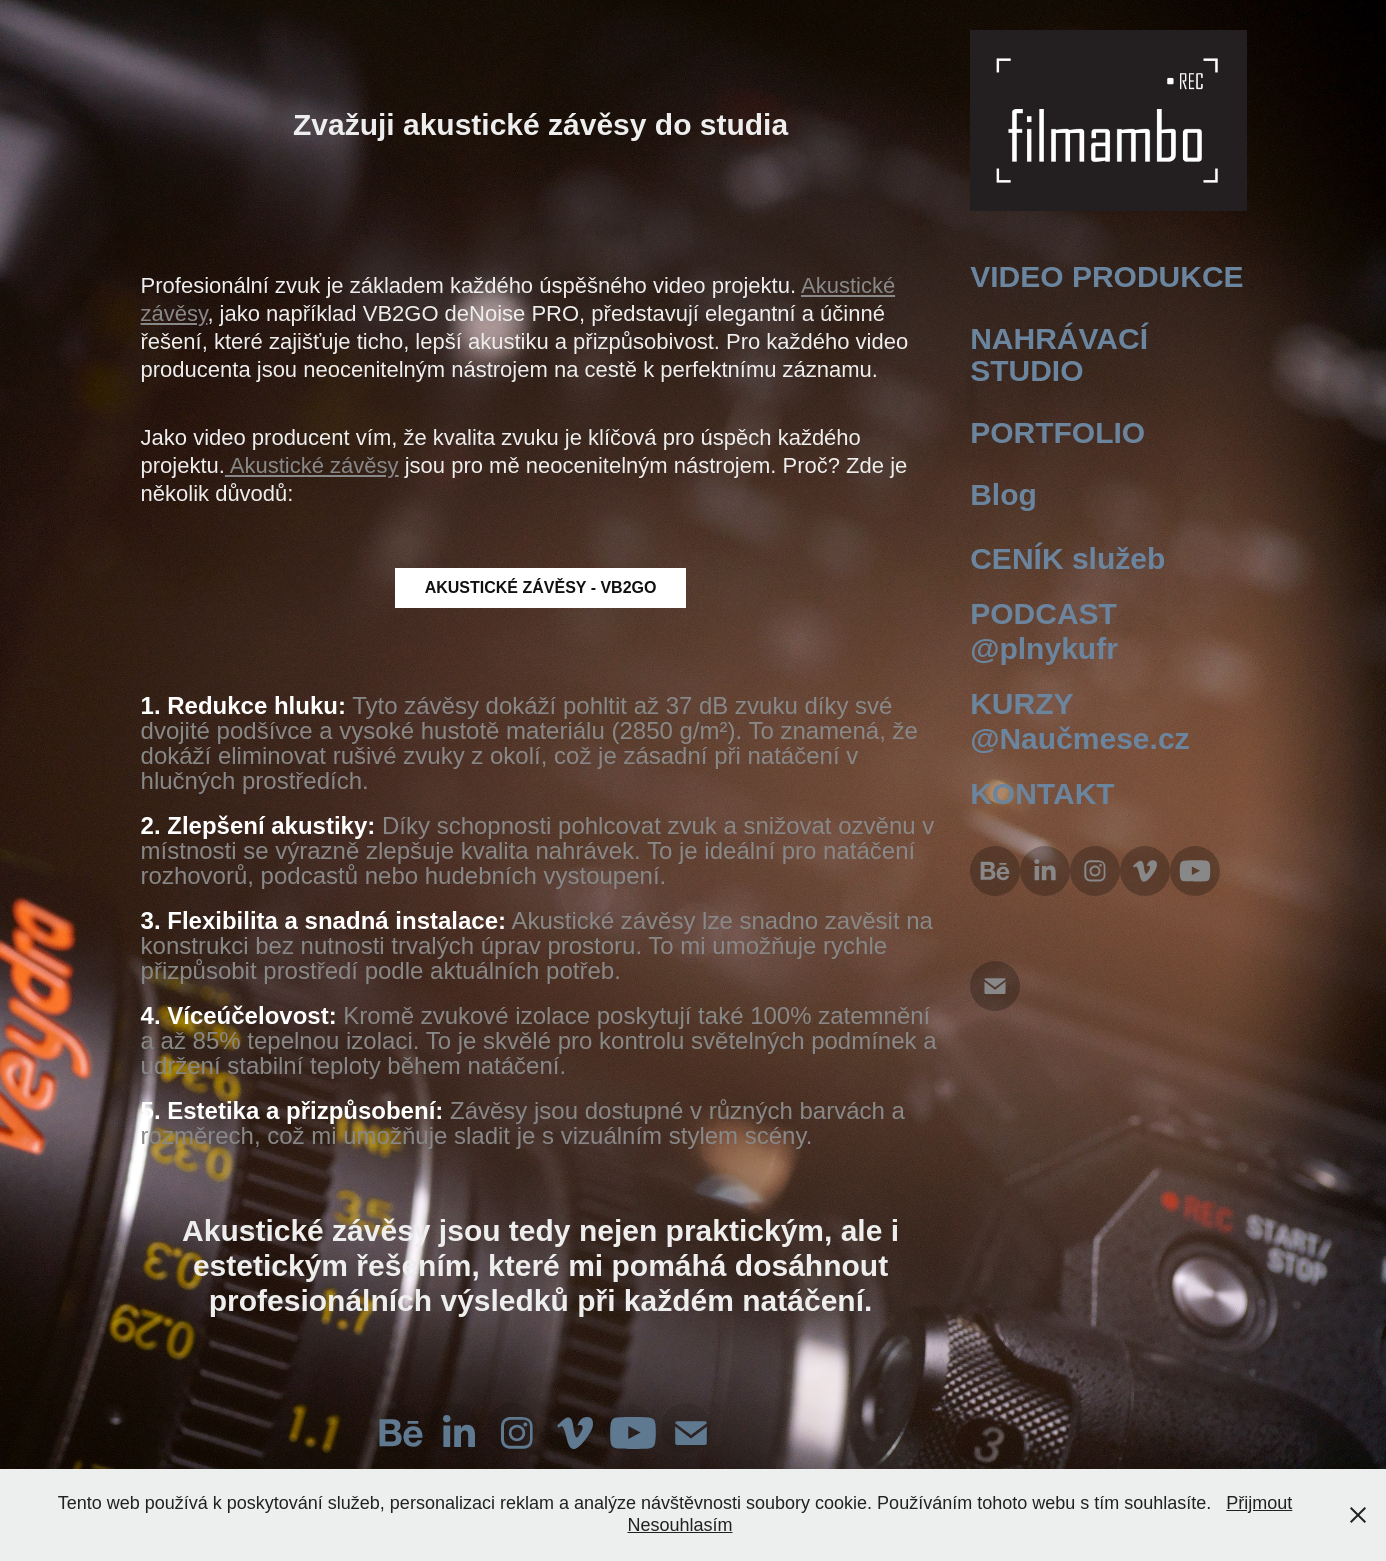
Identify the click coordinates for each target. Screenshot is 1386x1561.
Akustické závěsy (312, 465)
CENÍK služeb (1067, 558)
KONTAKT (1042, 793)
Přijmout (1259, 1503)
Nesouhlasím (679, 1525)
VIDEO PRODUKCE (1106, 276)
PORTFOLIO (1057, 432)
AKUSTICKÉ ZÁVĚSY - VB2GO (541, 587)
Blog (1003, 494)
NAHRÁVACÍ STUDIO (1059, 354)
